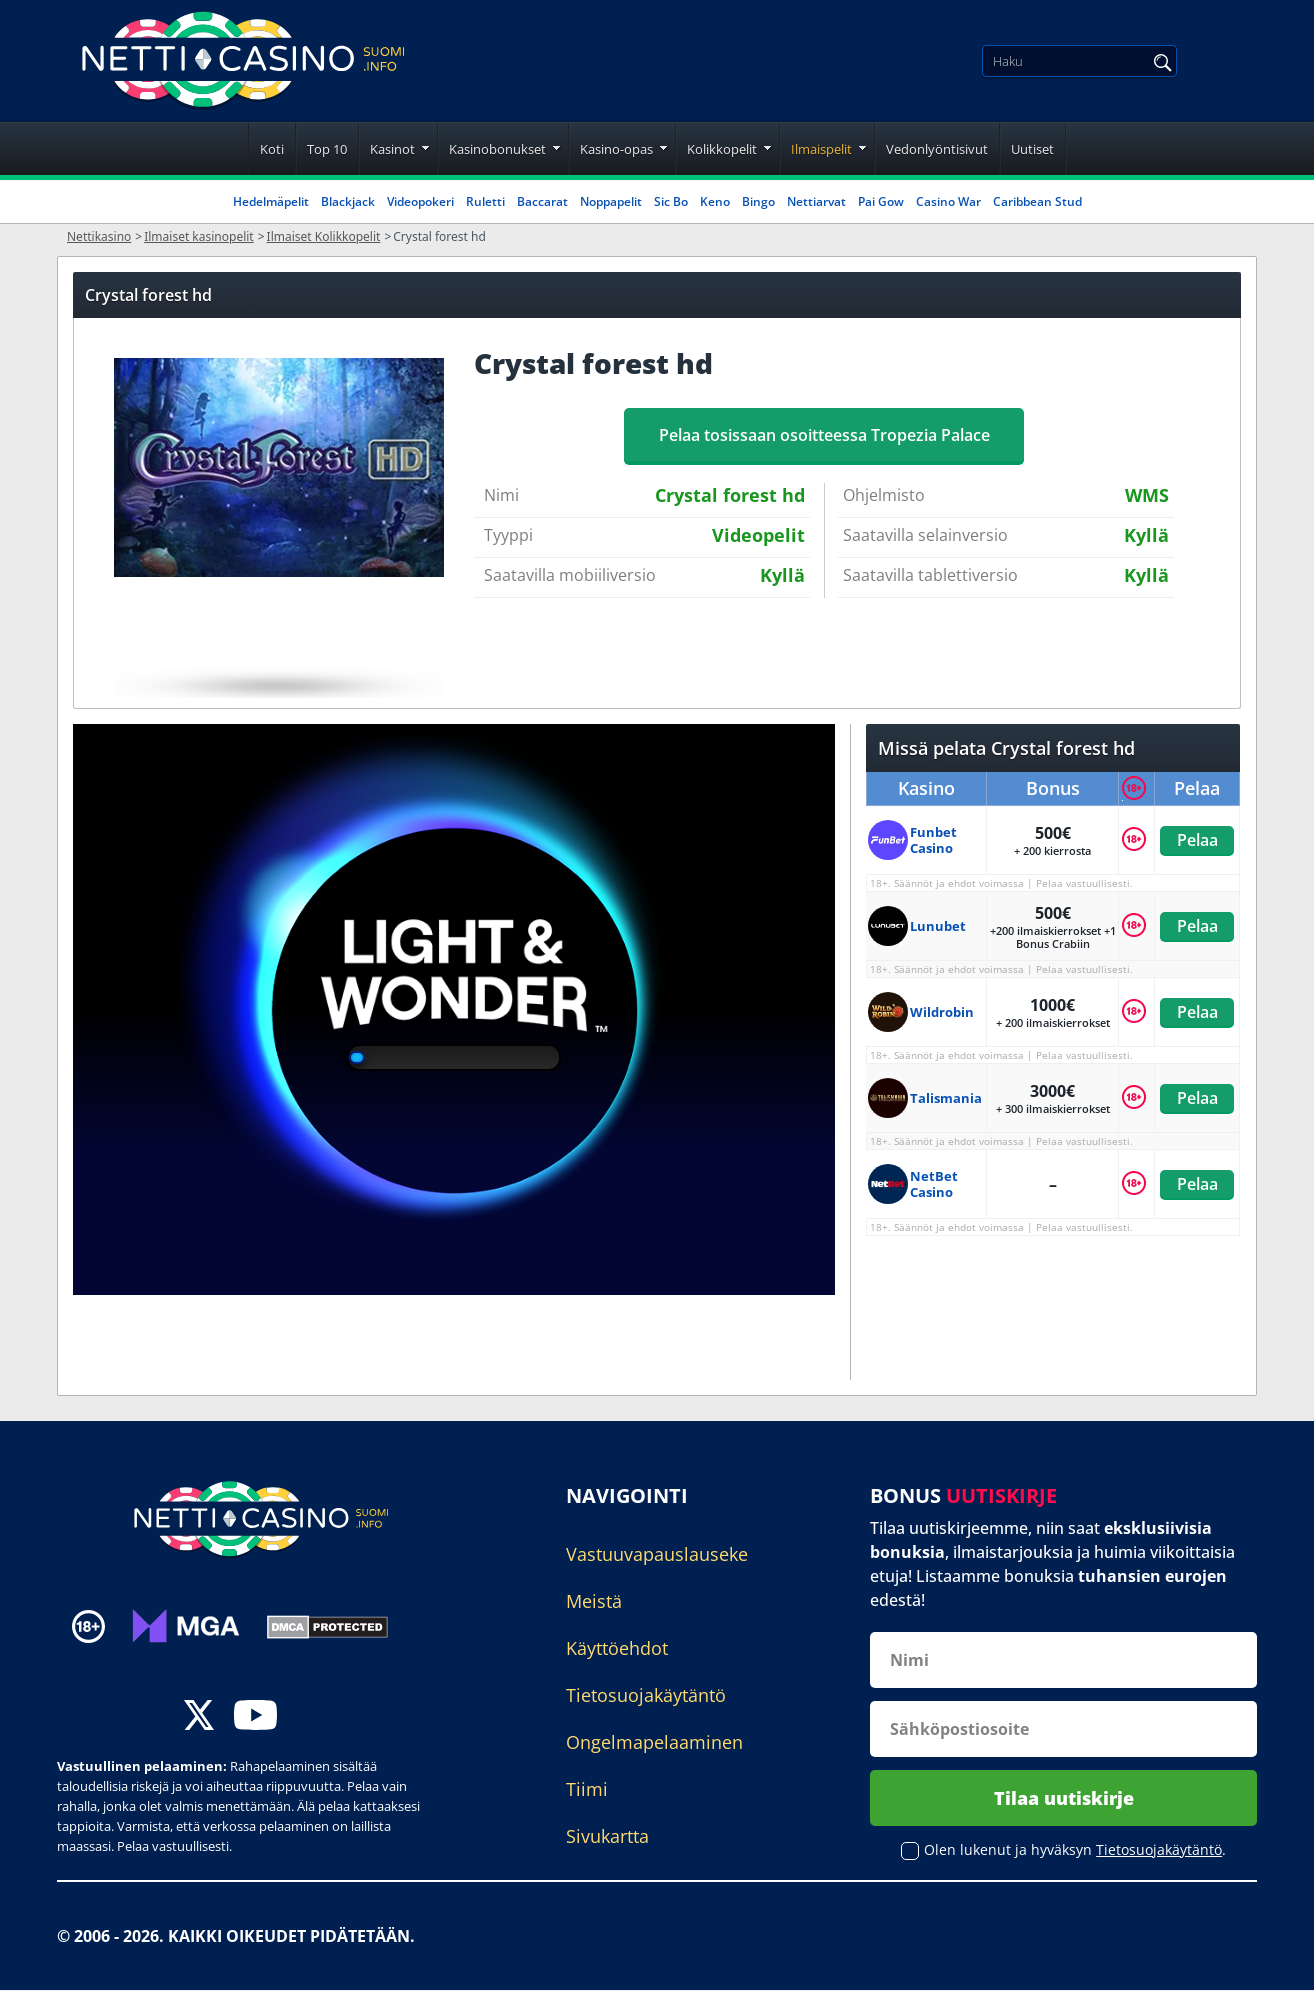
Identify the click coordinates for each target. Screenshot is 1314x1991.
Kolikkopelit (722, 149)
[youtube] (255, 1717)
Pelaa (1196, 840)
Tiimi (587, 1789)
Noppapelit (611, 201)
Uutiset (1032, 149)
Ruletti (485, 201)
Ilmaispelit (821, 149)
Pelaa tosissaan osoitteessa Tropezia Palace (824, 435)
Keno (715, 201)
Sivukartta (607, 1836)
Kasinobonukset (497, 149)
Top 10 (327, 149)
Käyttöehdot (617, 1648)
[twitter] (199, 1717)
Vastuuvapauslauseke (657, 1554)
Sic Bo (671, 201)
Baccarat (542, 201)
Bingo (758, 201)
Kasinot (392, 149)
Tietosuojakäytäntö (646, 1695)
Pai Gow (881, 201)
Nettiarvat (816, 201)
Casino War (948, 201)
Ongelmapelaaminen (654, 1742)
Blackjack (348, 201)
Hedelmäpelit (271, 201)
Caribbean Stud (1037, 201)
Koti (272, 149)
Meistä (594, 1601)
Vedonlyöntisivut (937, 149)
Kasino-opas (616, 149)
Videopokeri (420, 201)
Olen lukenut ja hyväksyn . (1075, 1850)
